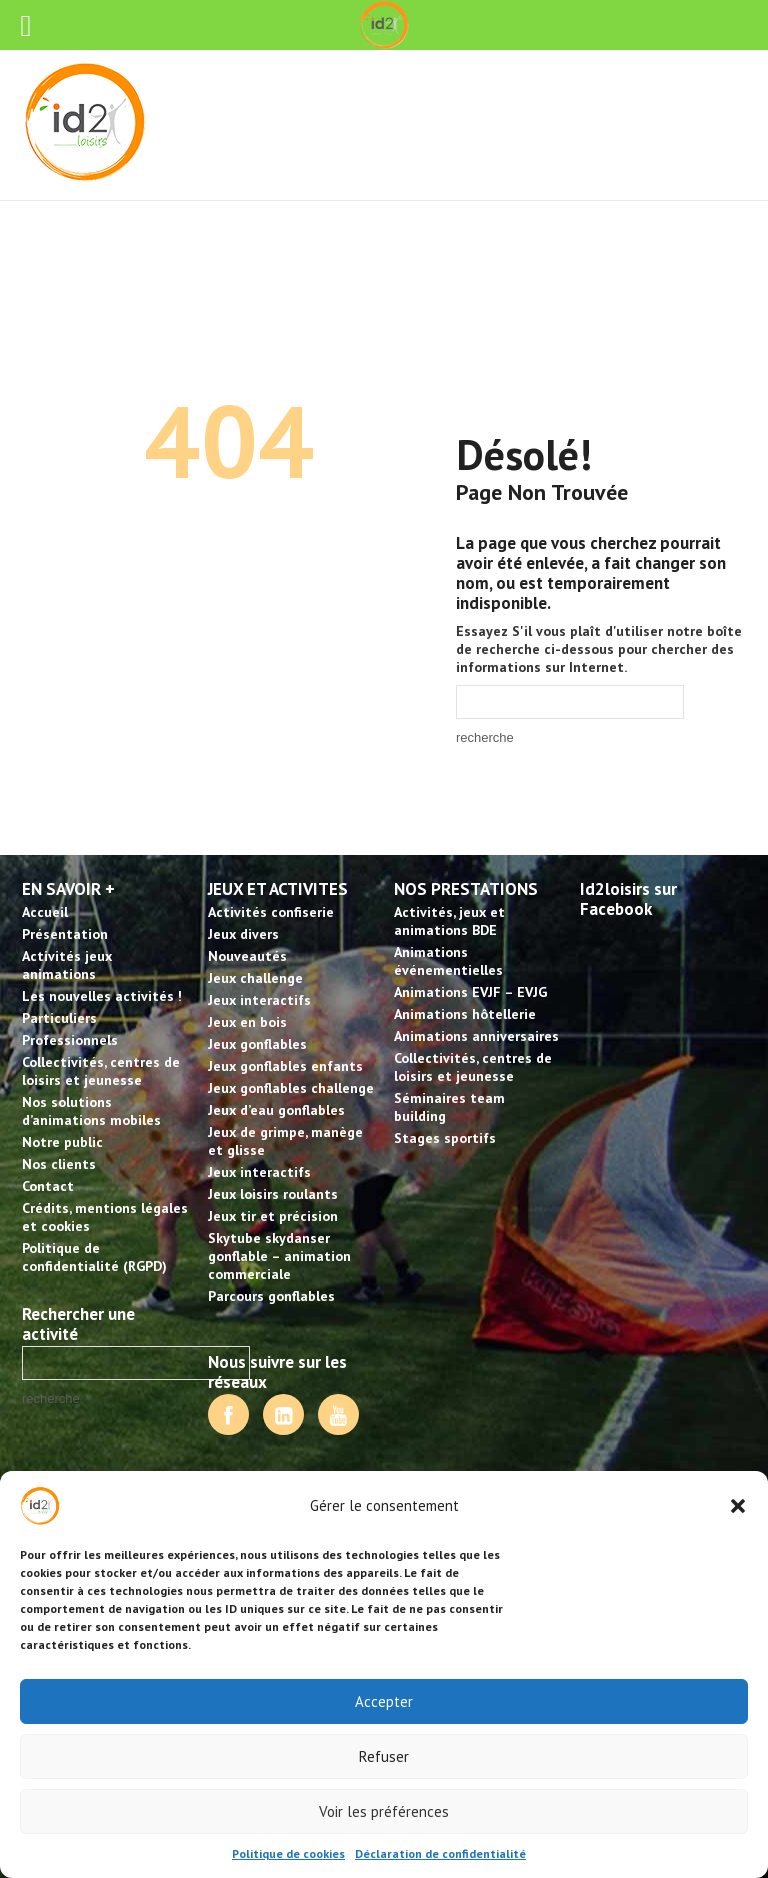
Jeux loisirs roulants (273, 1194)
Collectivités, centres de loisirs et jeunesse (101, 1071)
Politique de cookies (288, 1853)
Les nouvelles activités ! (102, 996)
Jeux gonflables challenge (291, 1088)
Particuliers (59, 1018)
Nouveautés (247, 956)
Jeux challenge (255, 978)
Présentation (65, 934)
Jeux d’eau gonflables (276, 1110)
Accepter (384, 1701)
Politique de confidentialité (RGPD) (94, 1257)
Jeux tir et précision (273, 1216)
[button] (738, 1506)
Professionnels (70, 1040)
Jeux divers (243, 934)
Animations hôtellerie (465, 1014)
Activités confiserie (271, 912)
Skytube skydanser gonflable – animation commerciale (279, 1256)
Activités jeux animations (67, 965)
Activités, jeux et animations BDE (449, 921)
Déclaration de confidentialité (440, 1853)
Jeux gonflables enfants (285, 1066)
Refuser (384, 1756)
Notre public (62, 1142)
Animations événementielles (448, 961)
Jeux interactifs (259, 1000)
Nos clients (59, 1164)
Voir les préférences (384, 1811)
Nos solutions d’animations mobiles (91, 1111)
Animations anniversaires (476, 1036)
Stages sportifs (445, 1138)
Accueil (45, 912)
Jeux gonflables (257, 1044)
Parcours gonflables (271, 1296)
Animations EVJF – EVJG (470, 992)
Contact (48, 1186)
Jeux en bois (247, 1022)
